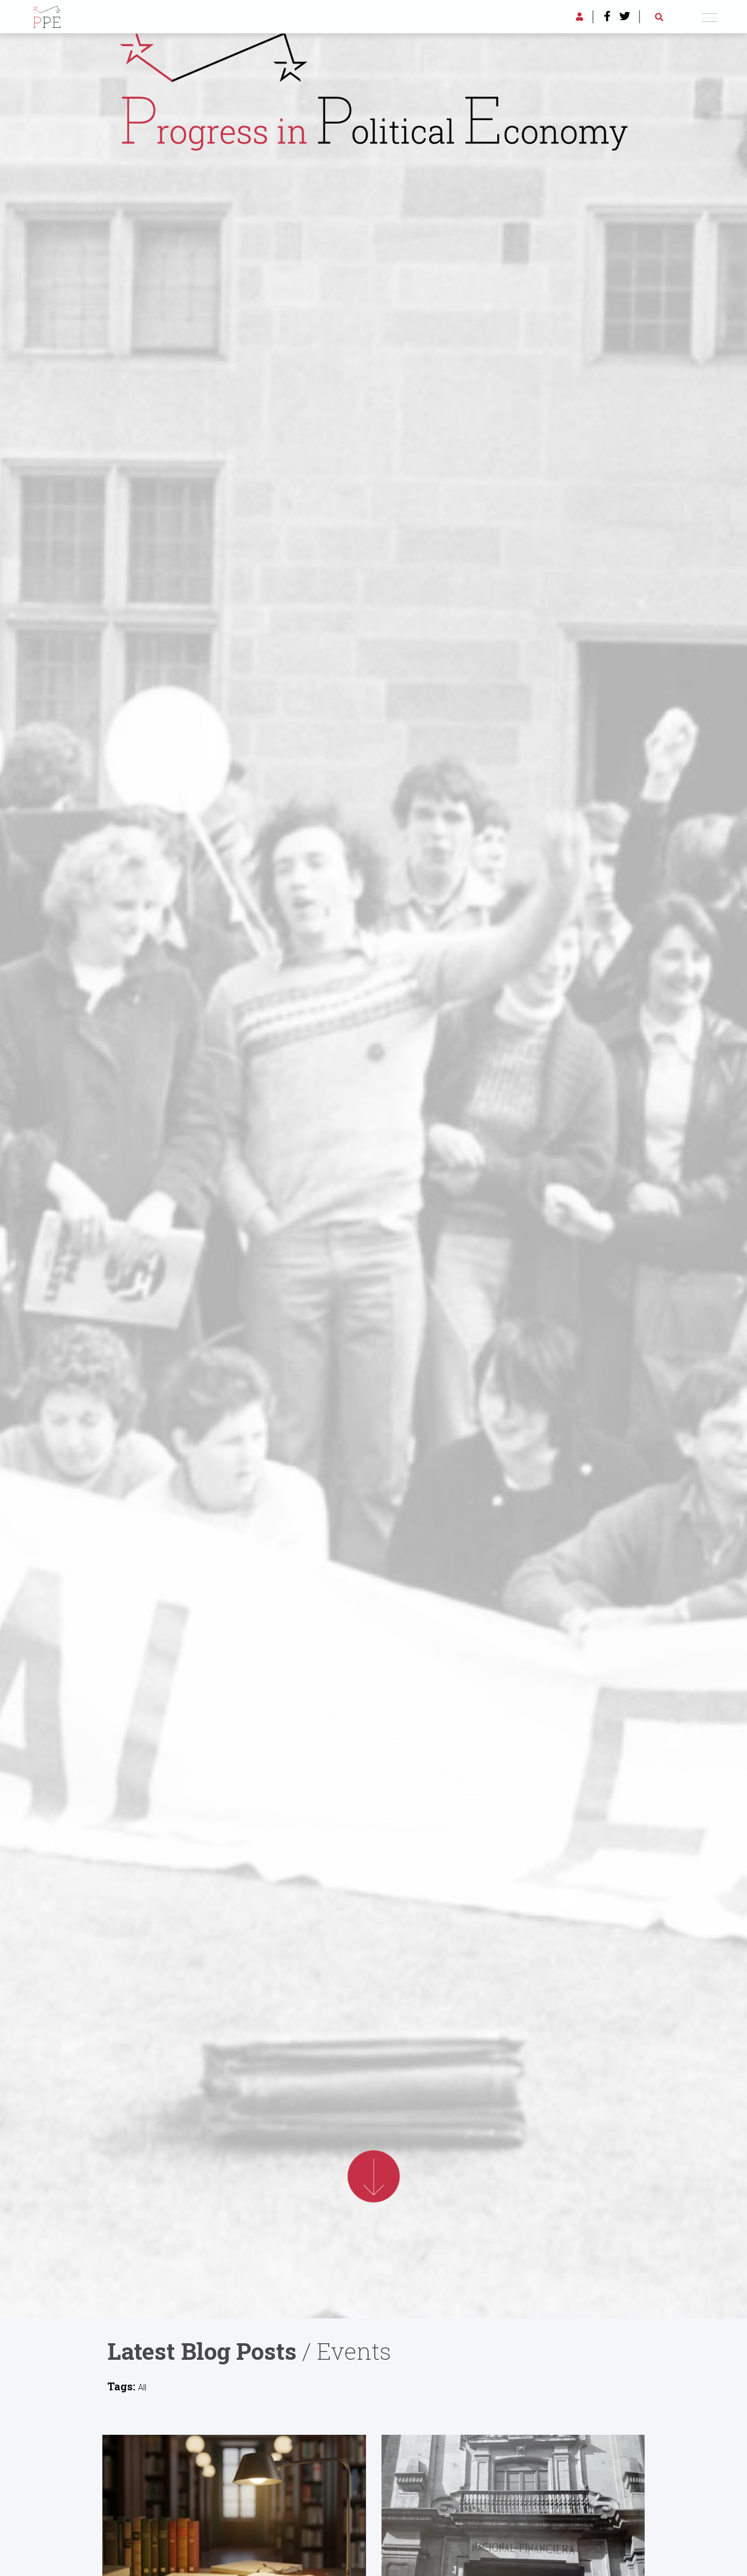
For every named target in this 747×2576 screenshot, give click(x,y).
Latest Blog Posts (202, 2350)
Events (354, 2350)
